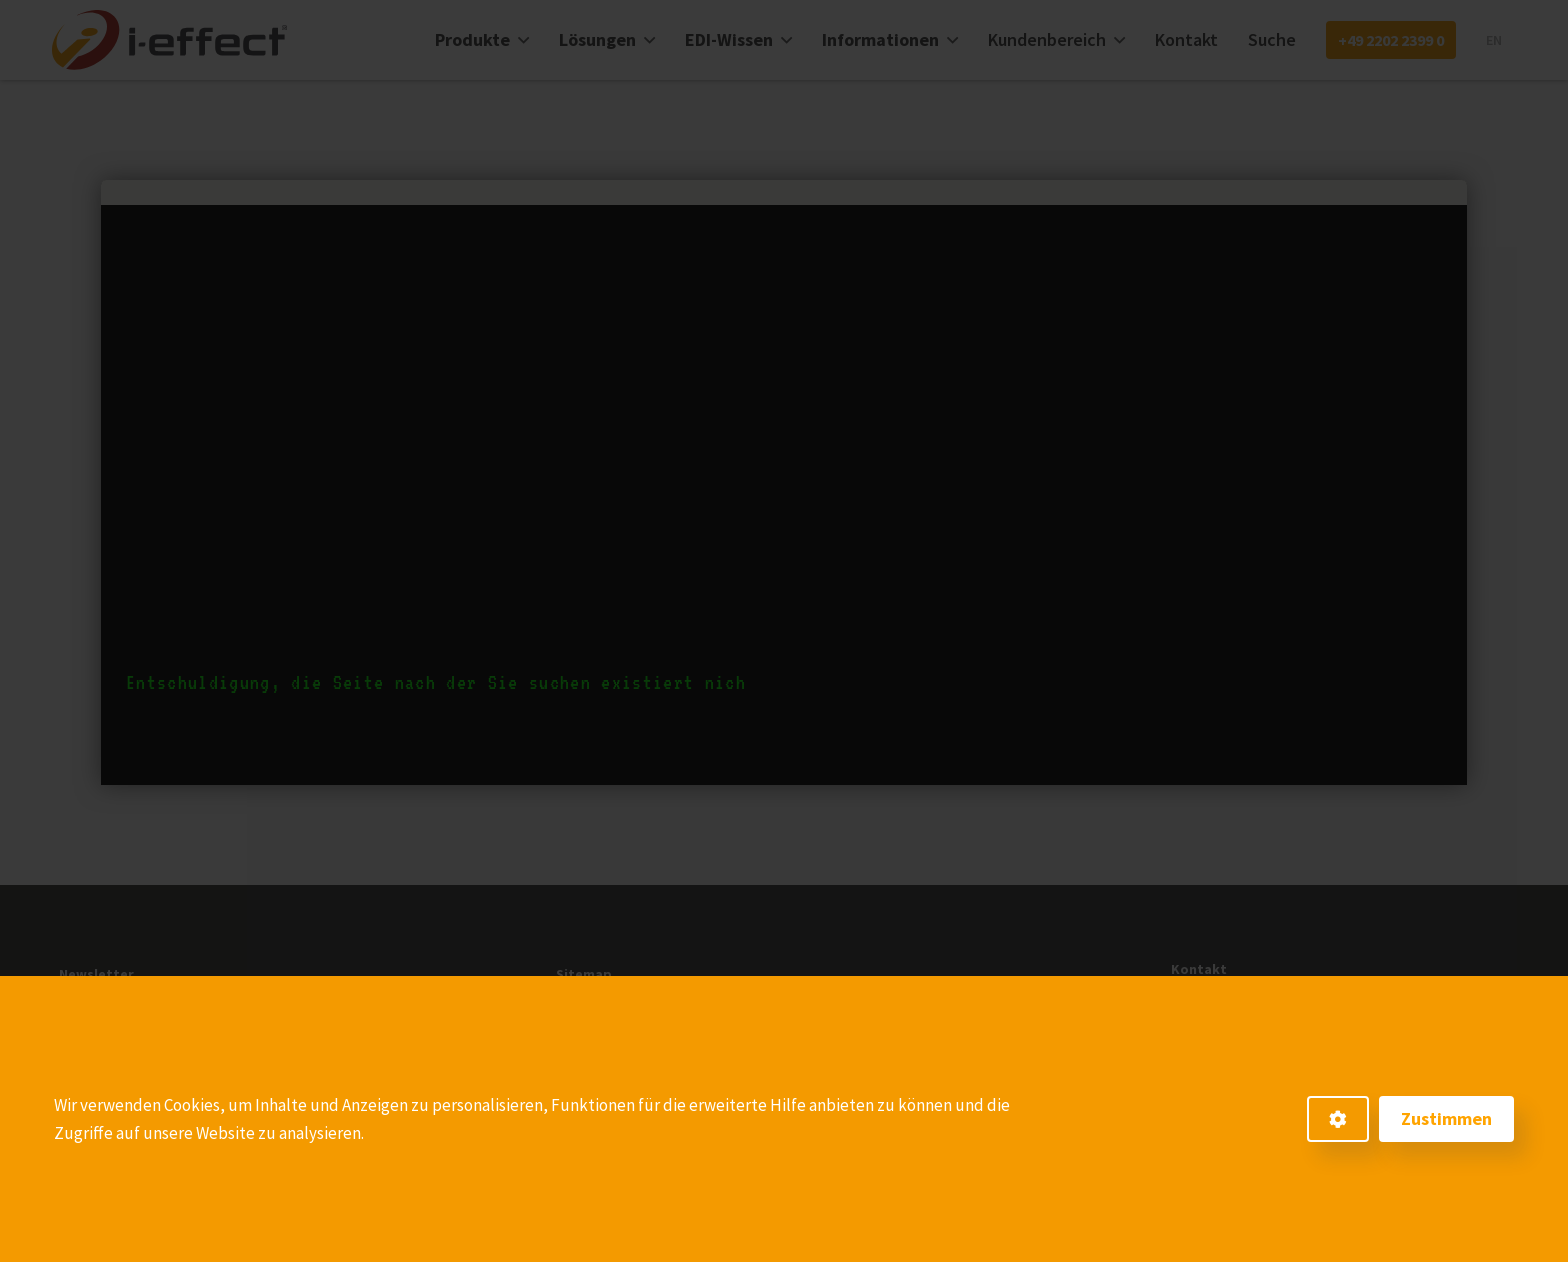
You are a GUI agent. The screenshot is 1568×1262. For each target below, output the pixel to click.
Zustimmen (1446, 1118)
